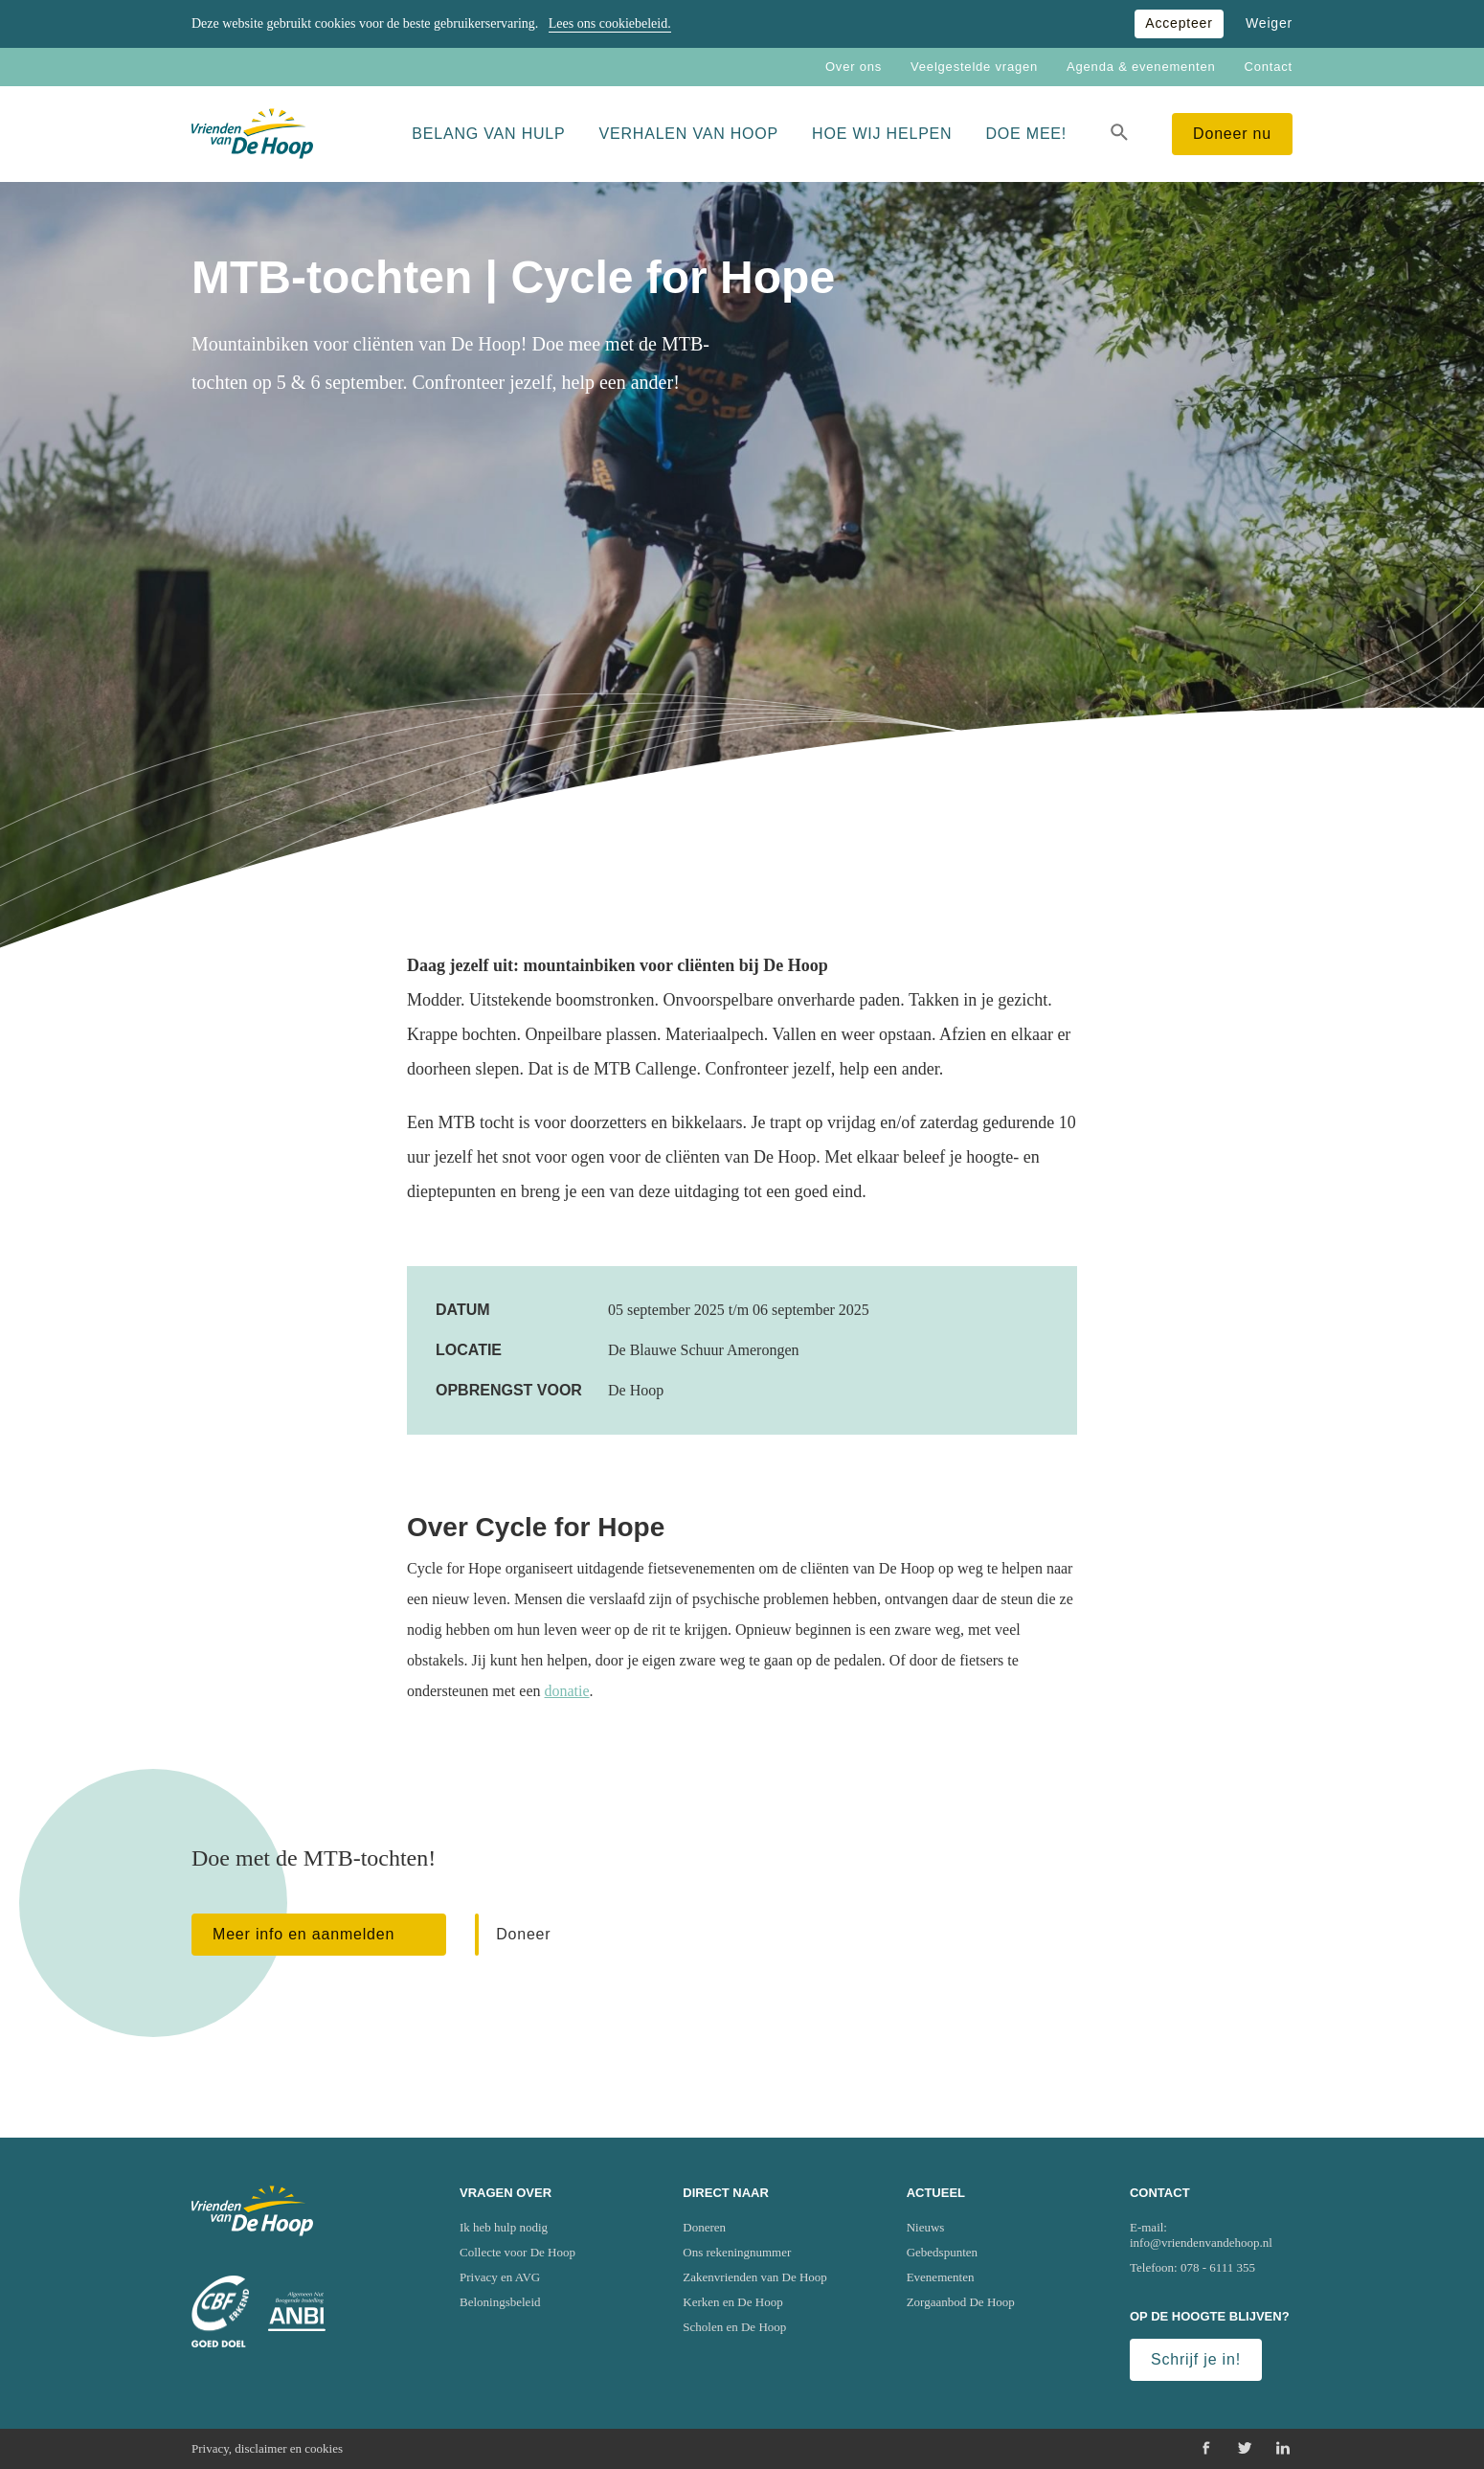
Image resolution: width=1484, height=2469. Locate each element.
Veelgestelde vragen (974, 66)
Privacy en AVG (500, 2277)
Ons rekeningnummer (737, 2252)
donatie (567, 1691)
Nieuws (926, 2227)
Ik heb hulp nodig (504, 2227)
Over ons (853, 66)
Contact (1269, 66)
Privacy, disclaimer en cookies (267, 2448)
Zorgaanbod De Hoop (961, 2302)
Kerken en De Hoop (732, 2302)
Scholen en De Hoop (734, 2327)
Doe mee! (1026, 133)
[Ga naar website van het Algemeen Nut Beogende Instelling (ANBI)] (297, 2311)
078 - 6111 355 (1217, 2267)
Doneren (704, 2227)
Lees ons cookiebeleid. (610, 23)
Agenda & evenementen (1141, 66)
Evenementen (941, 2277)
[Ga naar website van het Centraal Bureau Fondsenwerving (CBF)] (220, 2312)
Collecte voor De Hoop (517, 2252)
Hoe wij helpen (882, 133)
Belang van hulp (488, 133)
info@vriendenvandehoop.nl (1201, 2242)
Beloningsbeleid (500, 2302)
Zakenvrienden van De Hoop (755, 2277)
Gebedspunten (942, 2252)
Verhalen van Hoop (689, 133)
